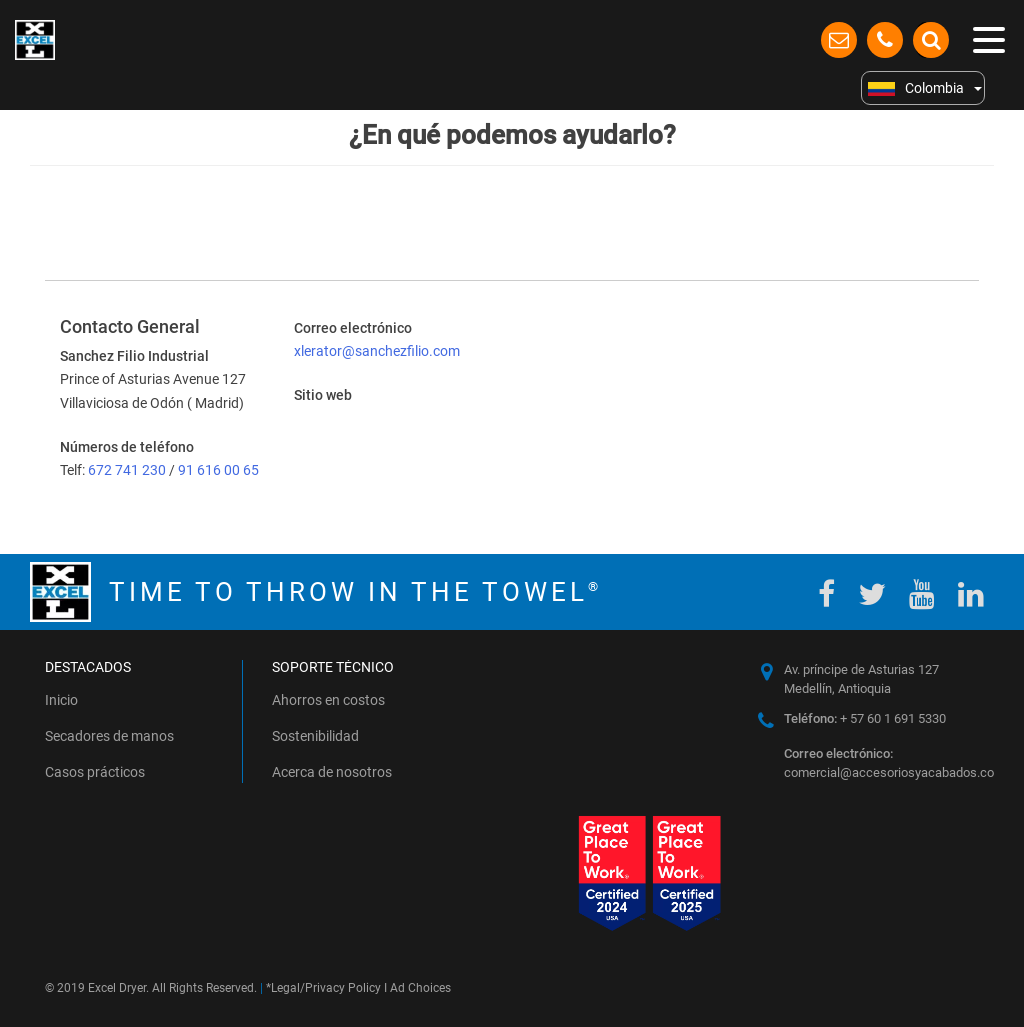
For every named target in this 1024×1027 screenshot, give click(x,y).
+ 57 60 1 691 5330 (865, 718)
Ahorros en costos (328, 700)
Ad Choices (420, 988)
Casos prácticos (95, 772)
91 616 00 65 (218, 470)
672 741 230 (128, 470)
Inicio (61, 700)
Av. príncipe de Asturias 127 (861, 669)
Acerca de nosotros (332, 772)
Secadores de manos (109, 736)
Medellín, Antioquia (837, 688)
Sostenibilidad (315, 736)
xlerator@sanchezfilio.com (377, 351)
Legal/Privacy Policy (326, 988)
